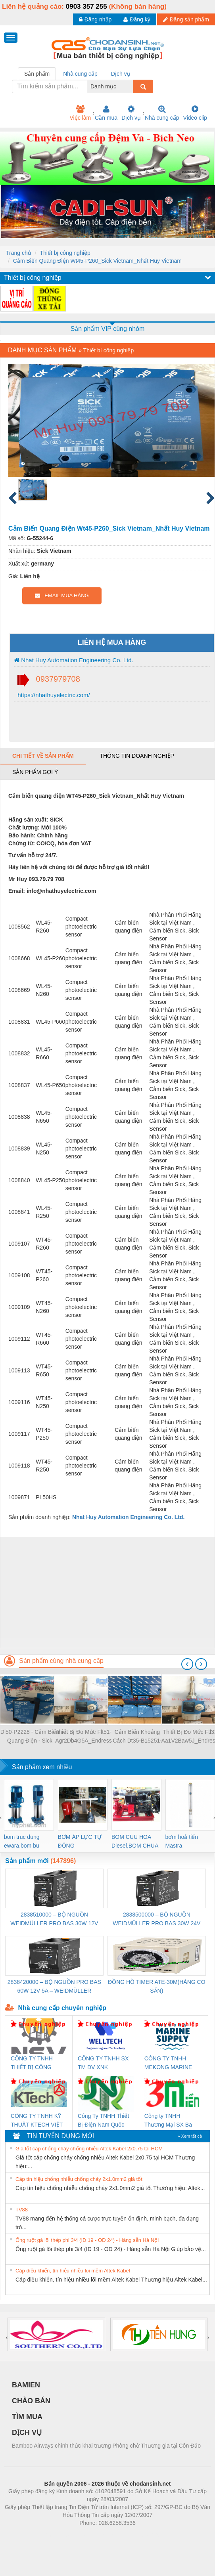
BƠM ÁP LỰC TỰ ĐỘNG (80, 1841)
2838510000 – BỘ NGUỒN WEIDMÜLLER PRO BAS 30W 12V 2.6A (54, 1919)
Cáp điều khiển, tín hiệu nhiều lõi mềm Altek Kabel (72, 2271)
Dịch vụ (131, 113)
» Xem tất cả (189, 2136)
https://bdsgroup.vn (97, 2535)
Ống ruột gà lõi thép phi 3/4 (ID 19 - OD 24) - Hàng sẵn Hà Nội (87, 2240)
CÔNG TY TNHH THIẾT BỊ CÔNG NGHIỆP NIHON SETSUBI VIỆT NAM (36, 2063)
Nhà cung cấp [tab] (80, 74)
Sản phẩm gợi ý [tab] (35, 772)
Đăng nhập (95, 19)
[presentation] (187, 1664)
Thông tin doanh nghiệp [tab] (137, 756)
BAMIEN (26, 2385)
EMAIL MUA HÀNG (61, 595)
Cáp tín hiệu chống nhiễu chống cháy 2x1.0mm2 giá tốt (78, 2179)
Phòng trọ (57, 2535)
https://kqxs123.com (145, 2535)
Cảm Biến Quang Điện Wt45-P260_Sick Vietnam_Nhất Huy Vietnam (97, 261)
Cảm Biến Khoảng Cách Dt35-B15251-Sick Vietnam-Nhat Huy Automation (137, 1737)
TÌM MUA (27, 2417)
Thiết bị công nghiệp (65, 253)
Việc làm (80, 113)
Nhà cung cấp (162, 113)
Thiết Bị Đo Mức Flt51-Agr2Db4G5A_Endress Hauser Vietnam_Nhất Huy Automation (83, 1737)
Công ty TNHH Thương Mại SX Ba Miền (168, 2121)
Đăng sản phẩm (186, 19)
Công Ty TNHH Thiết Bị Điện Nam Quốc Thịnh (103, 2121)
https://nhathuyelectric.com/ (53, 695)
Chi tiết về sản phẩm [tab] (43, 756)
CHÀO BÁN (31, 2401)
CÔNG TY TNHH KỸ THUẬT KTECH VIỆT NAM (37, 2121)
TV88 (21, 2210)
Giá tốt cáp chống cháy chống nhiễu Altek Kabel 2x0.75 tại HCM (89, 2149)
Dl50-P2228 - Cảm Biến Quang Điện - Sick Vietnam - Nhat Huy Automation (29, 1737)
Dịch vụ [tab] (121, 74)
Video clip (195, 113)
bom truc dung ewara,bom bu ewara (22, 1842)
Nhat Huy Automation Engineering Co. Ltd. (73, 660)
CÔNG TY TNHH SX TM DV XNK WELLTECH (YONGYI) (103, 2063)
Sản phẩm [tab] (37, 74)
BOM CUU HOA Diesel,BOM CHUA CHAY (134, 1842)
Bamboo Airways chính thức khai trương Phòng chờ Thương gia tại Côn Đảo (106, 2445)
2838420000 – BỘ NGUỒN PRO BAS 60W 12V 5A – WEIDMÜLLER (54, 1986)
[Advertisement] (106, 1592)
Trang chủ (18, 253)
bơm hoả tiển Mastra (181, 1841)
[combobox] (131, 86)
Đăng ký (136, 19)
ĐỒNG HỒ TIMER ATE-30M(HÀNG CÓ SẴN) (156, 1986)
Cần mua (106, 113)
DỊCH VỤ (27, 2432)
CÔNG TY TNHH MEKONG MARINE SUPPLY (168, 2063)
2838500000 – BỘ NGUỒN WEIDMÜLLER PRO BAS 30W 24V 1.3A (156, 1919)
